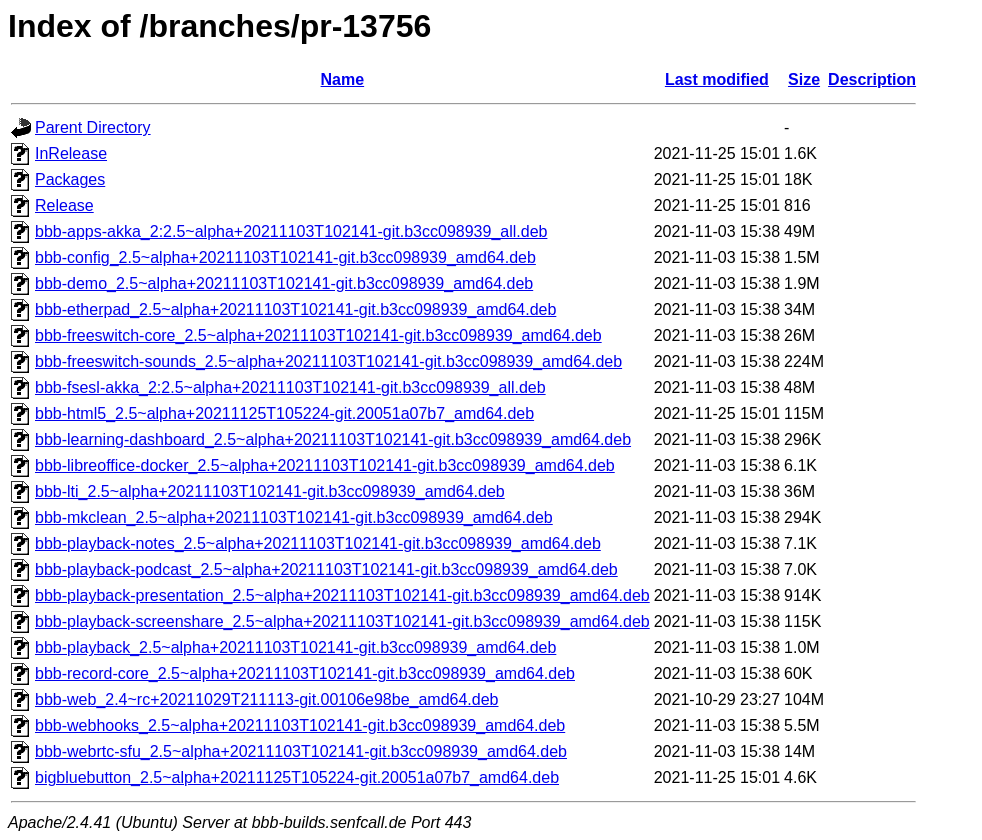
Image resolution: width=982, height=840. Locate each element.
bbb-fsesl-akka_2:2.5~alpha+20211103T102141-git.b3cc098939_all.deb (290, 387)
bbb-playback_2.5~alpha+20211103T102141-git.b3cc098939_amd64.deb (295, 647)
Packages (70, 179)
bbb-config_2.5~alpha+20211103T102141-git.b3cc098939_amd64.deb (285, 257)
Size (804, 79)
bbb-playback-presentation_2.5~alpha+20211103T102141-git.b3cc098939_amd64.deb (342, 595)
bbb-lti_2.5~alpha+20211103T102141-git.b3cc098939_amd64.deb (270, 491)
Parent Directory (93, 127)
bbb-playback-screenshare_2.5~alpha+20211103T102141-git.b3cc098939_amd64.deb (342, 621)
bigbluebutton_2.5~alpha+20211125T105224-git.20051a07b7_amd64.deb (297, 777)
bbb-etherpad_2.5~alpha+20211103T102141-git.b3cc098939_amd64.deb (295, 309)
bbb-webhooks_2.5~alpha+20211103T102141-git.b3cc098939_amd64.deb (300, 725)
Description (872, 79)
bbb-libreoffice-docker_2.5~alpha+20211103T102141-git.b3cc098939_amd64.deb (325, 465)
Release (64, 205)
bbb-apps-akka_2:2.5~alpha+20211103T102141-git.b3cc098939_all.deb (291, 231)
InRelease (71, 153)
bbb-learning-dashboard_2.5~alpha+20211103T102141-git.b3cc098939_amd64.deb (333, 439)
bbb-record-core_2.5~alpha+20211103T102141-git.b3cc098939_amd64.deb (305, 673)
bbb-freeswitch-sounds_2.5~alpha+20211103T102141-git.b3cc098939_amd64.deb (328, 361)
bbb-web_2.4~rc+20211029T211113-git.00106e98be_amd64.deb (267, 699)
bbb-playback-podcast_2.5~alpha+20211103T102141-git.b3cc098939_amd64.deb (326, 569)
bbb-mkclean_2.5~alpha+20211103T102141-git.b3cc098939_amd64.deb (294, 517)
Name (343, 79)
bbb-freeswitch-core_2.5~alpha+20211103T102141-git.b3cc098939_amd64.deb (318, 335)
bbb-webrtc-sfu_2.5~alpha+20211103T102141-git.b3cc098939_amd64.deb (301, 751)
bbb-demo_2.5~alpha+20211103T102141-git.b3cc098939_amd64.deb (284, 283)
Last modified (717, 79)
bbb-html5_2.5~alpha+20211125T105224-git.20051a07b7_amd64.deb (284, 413)
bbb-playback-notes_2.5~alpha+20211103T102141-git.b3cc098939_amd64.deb (318, 543)
